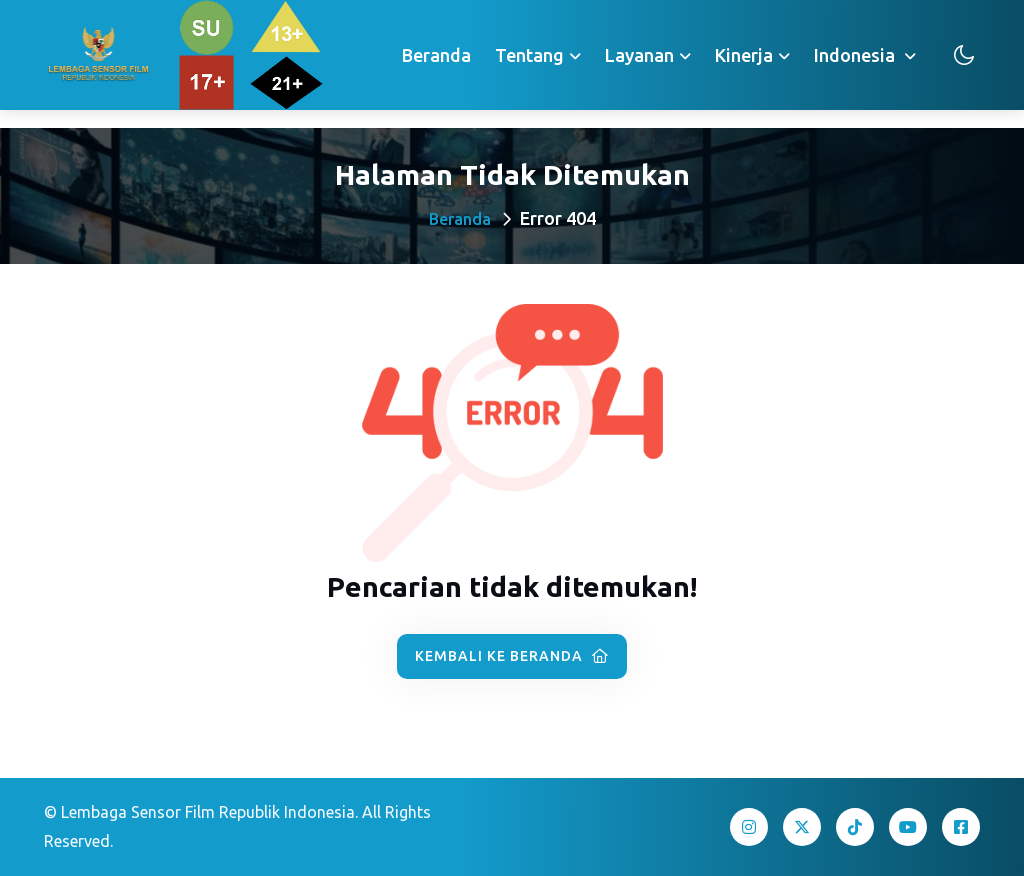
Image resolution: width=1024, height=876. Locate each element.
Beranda (436, 55)
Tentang (529, 55)
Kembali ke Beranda (512, 656)
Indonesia (856, 55)
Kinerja (744, 55)
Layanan (639, 55)
